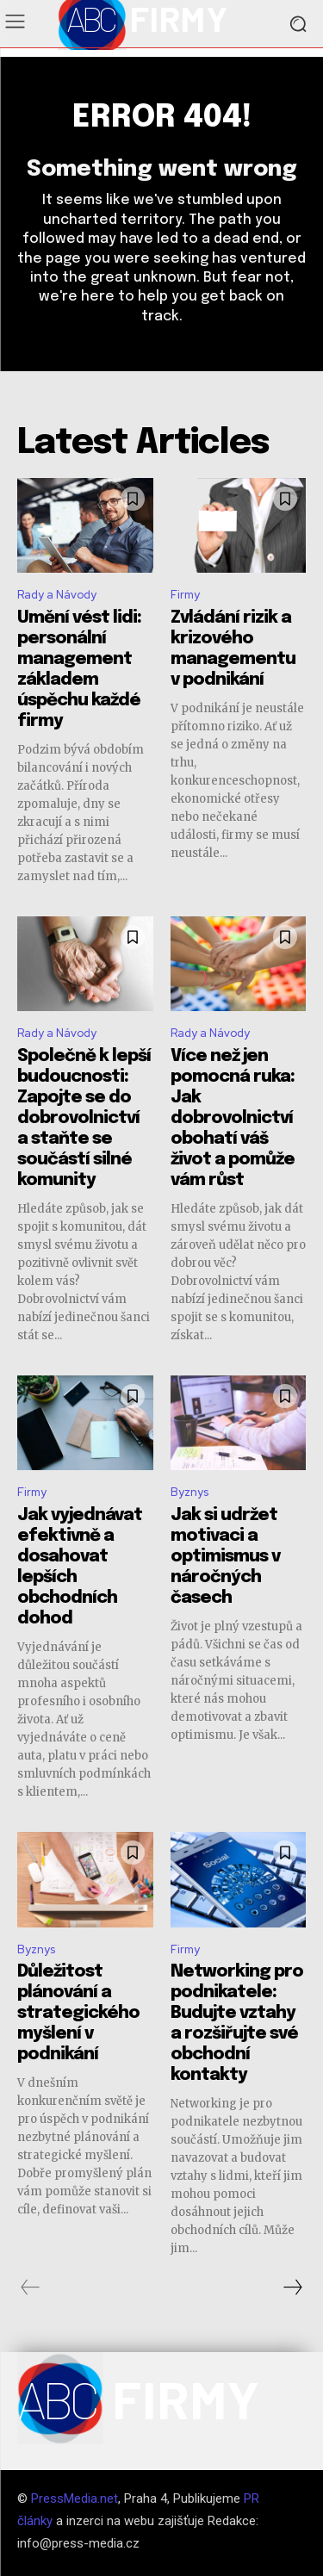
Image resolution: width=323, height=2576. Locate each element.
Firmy (185, 594)
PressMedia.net (74, 2498)
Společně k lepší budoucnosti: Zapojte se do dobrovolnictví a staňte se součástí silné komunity (84, 1118)
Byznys (189, 1492)
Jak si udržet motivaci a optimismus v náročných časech (225, 1556)
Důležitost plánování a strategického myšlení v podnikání (78, 2013)
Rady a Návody (56, 594)
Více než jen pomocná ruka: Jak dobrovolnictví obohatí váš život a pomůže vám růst (233, 1118)
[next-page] (292, 2287)
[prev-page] (30, 2287)
